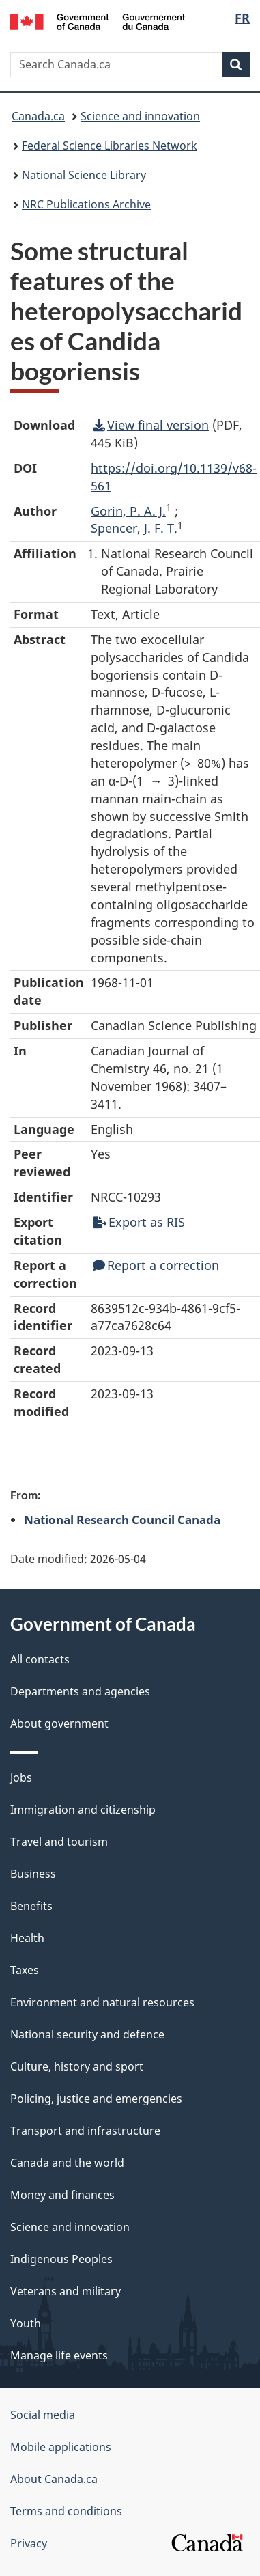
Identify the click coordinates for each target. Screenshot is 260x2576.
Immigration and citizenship (83, 1809)
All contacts (40, 1659)
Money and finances (62, 2194)
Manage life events (59, 2355)
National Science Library (84, 174)
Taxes (24, 1970)
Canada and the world (67, 2162)
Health (27, 1937)
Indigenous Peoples (61, 2259)
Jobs (21, 1777)
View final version (151, 425)
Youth (25, 2323)
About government (59, 1723)
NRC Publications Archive (86, 204)
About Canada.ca (54, 2479)
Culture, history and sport (76, 2066)
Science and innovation (140, 116)
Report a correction (156, 1265)
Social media (42, 2414)
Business (33, 1873)
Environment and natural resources (102, 2002)
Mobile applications (60, 2446)
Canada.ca (38, 116)
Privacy (28, 2543)
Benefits (31, 1905)
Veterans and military (65, 2291)
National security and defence (87, 2034)
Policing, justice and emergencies (96, 2098)
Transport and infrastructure (85, 2130)
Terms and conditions (66, 2511)
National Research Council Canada (122, 1519)
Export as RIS (139, 1222)
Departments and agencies (80, 1691)
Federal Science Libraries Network (109, 145)
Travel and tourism (59, 1841)
